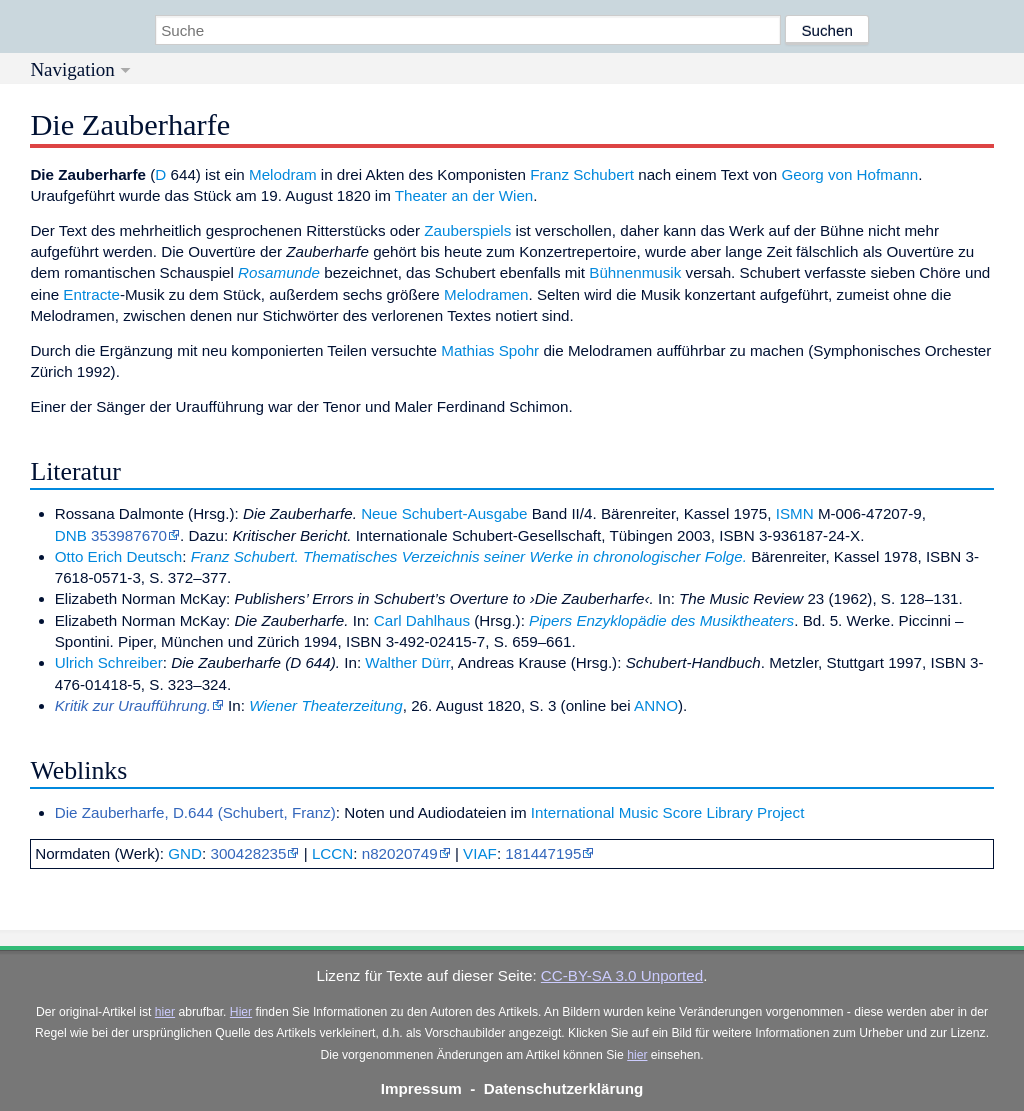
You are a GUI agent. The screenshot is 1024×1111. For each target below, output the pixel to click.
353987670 (129, 535)
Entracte (91, 294)
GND (185, 853)
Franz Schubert (582, 174)
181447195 (543, 853)
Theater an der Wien (464, 195)
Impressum (421, 1088)
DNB (71, 535)
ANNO (656, 705)
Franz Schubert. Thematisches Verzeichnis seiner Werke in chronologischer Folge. (469, 556)
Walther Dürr (407, 662)
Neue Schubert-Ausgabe (444, 513)
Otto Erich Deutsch (118, 556)
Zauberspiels (467, 230)
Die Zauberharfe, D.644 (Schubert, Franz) (195, 812)
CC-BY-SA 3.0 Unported (622, 975)
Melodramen (486, 294)
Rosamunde (279, 272)
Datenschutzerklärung (564, 1088)
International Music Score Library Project (668, 812)
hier (165, 1012)
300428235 (248, 853)
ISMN (795, 513)
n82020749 (400, 853)
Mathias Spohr (490, 350)
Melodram (283, 174)
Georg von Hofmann (849, 174)
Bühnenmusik (635, 272)
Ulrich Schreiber (109, 662)
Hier (241, 1012)
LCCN (332, 853)
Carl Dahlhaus (422, 620)
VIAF (480, 853)
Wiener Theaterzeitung (326, 705)
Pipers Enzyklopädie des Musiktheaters (661, 620)
